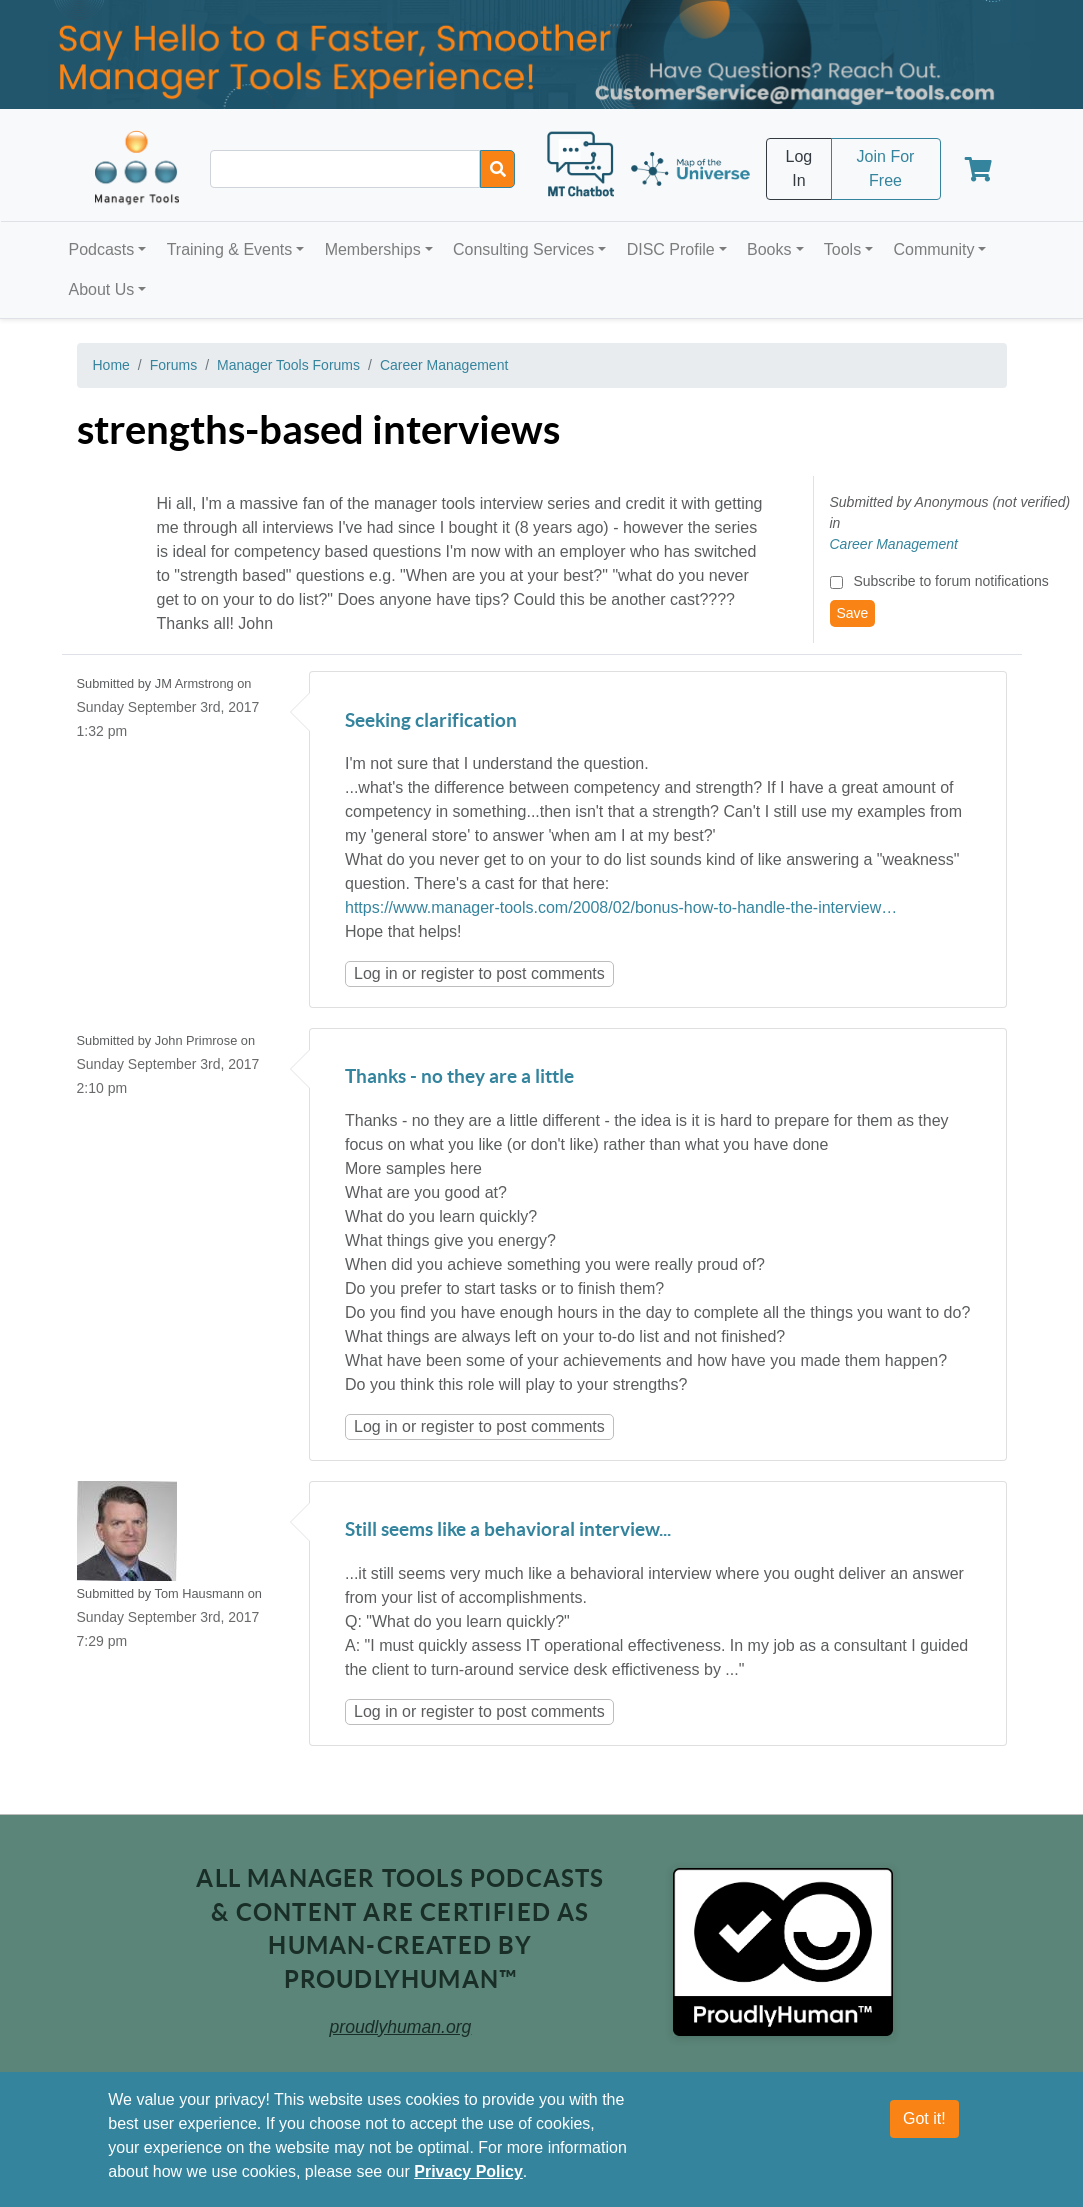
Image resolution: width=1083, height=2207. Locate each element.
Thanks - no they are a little (459, 1077)
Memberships (373, 249)
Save (853, 613)
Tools (842, 249)
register (447, 973)
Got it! (924, 2118)
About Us (102, 289)
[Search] (497, 169)
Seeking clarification (431, 721)
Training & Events (230, 249)
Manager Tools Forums (288, 365)
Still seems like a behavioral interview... (508, 1530)
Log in (376, 973)
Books (769, 249)
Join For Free (886, 168)
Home (111, 365)
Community (933, 249)
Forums (173, 365)
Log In (799, 168)
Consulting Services (523, 249)
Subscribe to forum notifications (950, 581)
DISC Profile (671, 249)
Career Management (444, 365)
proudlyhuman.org (401, 2027)
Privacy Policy (468, 2171)
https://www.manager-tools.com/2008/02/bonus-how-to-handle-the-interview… (621, 907)
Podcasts (102, 249)
